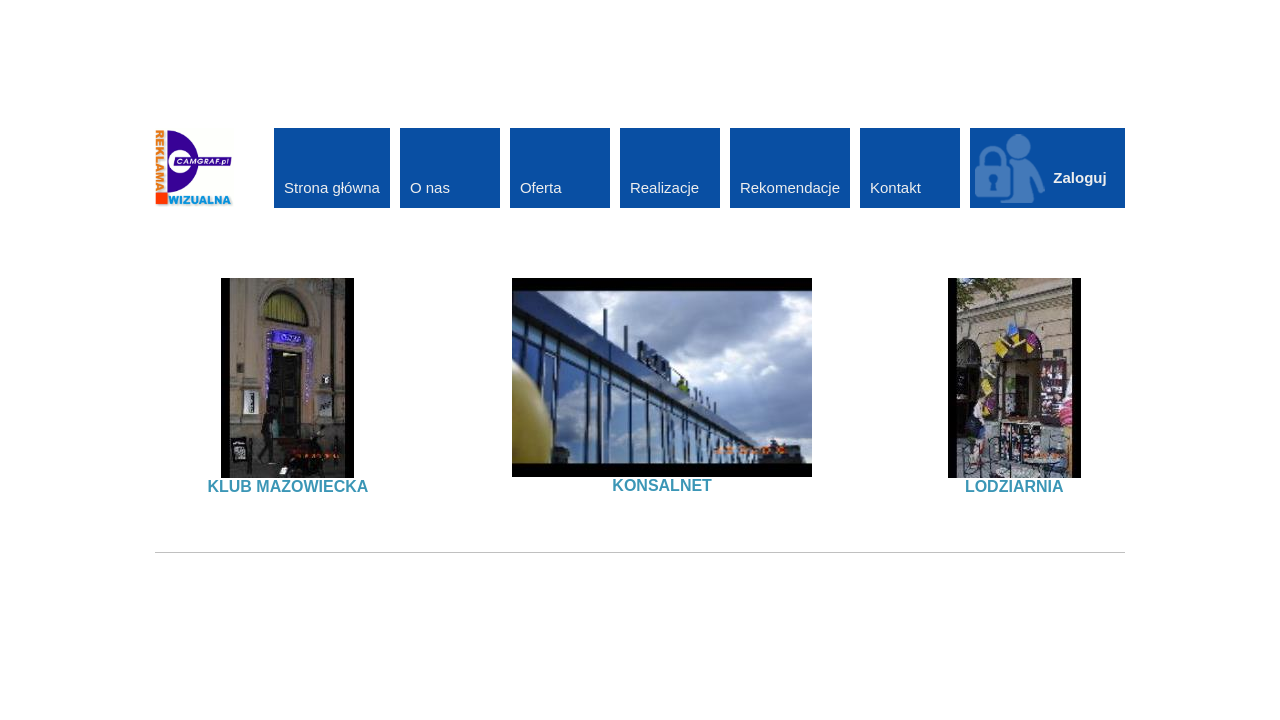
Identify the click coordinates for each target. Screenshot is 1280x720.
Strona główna (332, 187)
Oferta (541, 187)
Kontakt (895, 187)
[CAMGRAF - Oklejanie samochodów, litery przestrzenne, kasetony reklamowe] (194, 166)
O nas (430, 187)
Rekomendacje (790, 187)
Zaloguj (1079, 177)
